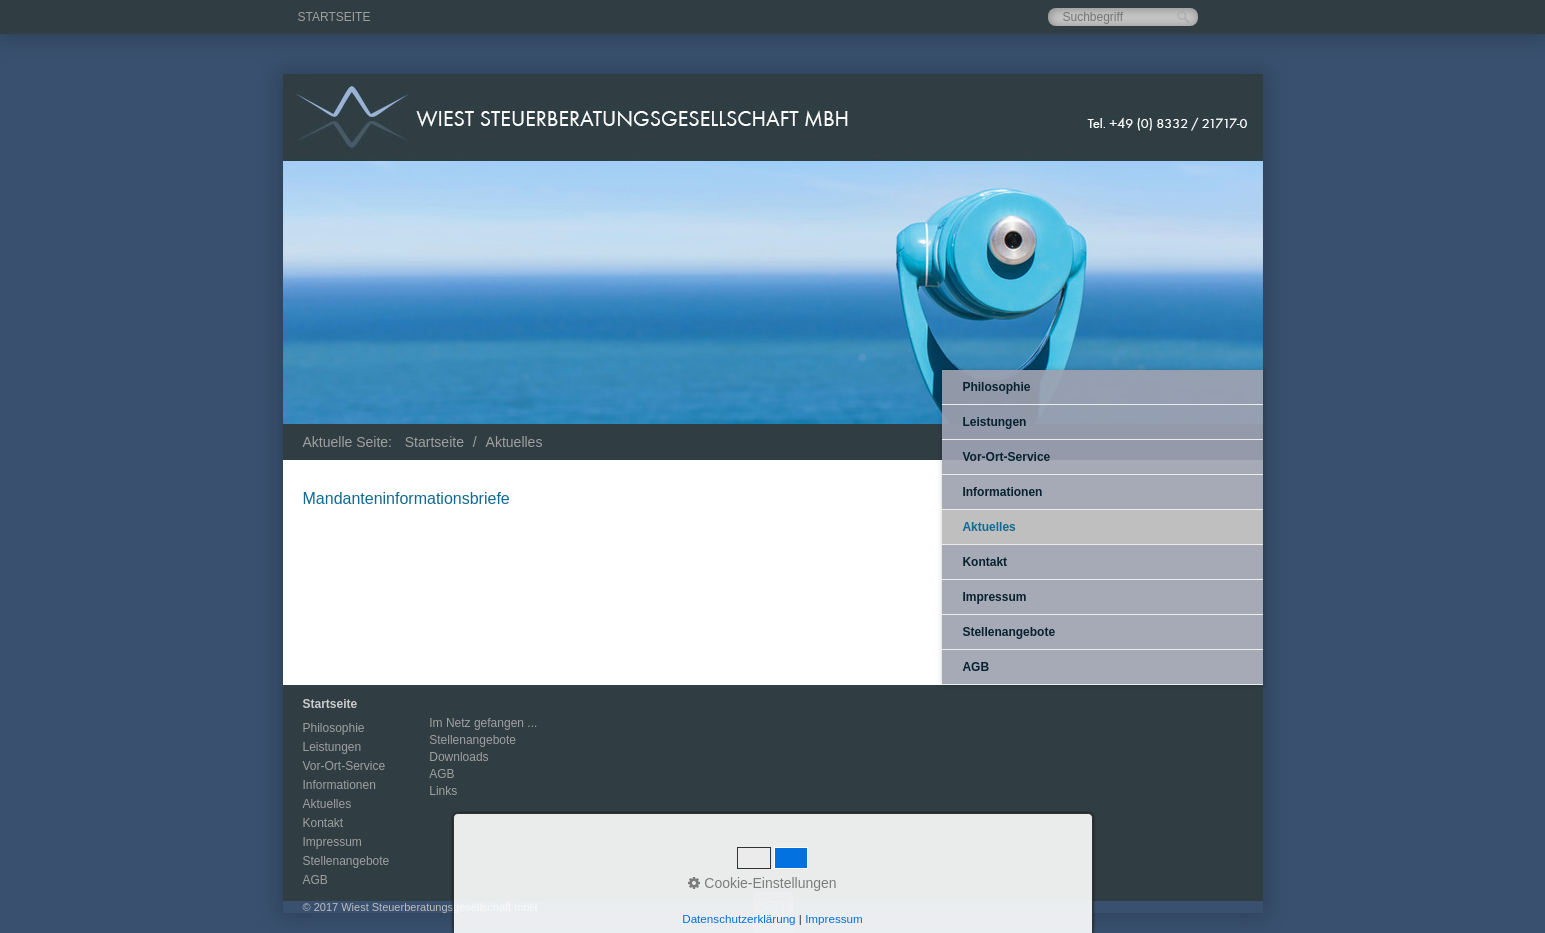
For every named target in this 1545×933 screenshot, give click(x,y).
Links (443, 791)
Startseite (334, 17)
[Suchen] (1183, 17)
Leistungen (994, 422)
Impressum (994, 597)
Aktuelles (988, 527)
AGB (975, 667)
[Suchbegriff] (1123, 17)
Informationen (1002, 492)
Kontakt (984, 562)
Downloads (458, 757)
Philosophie (996, 387)
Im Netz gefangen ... (483, 723)
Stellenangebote (1008, 632)
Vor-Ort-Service (1006, 457)
